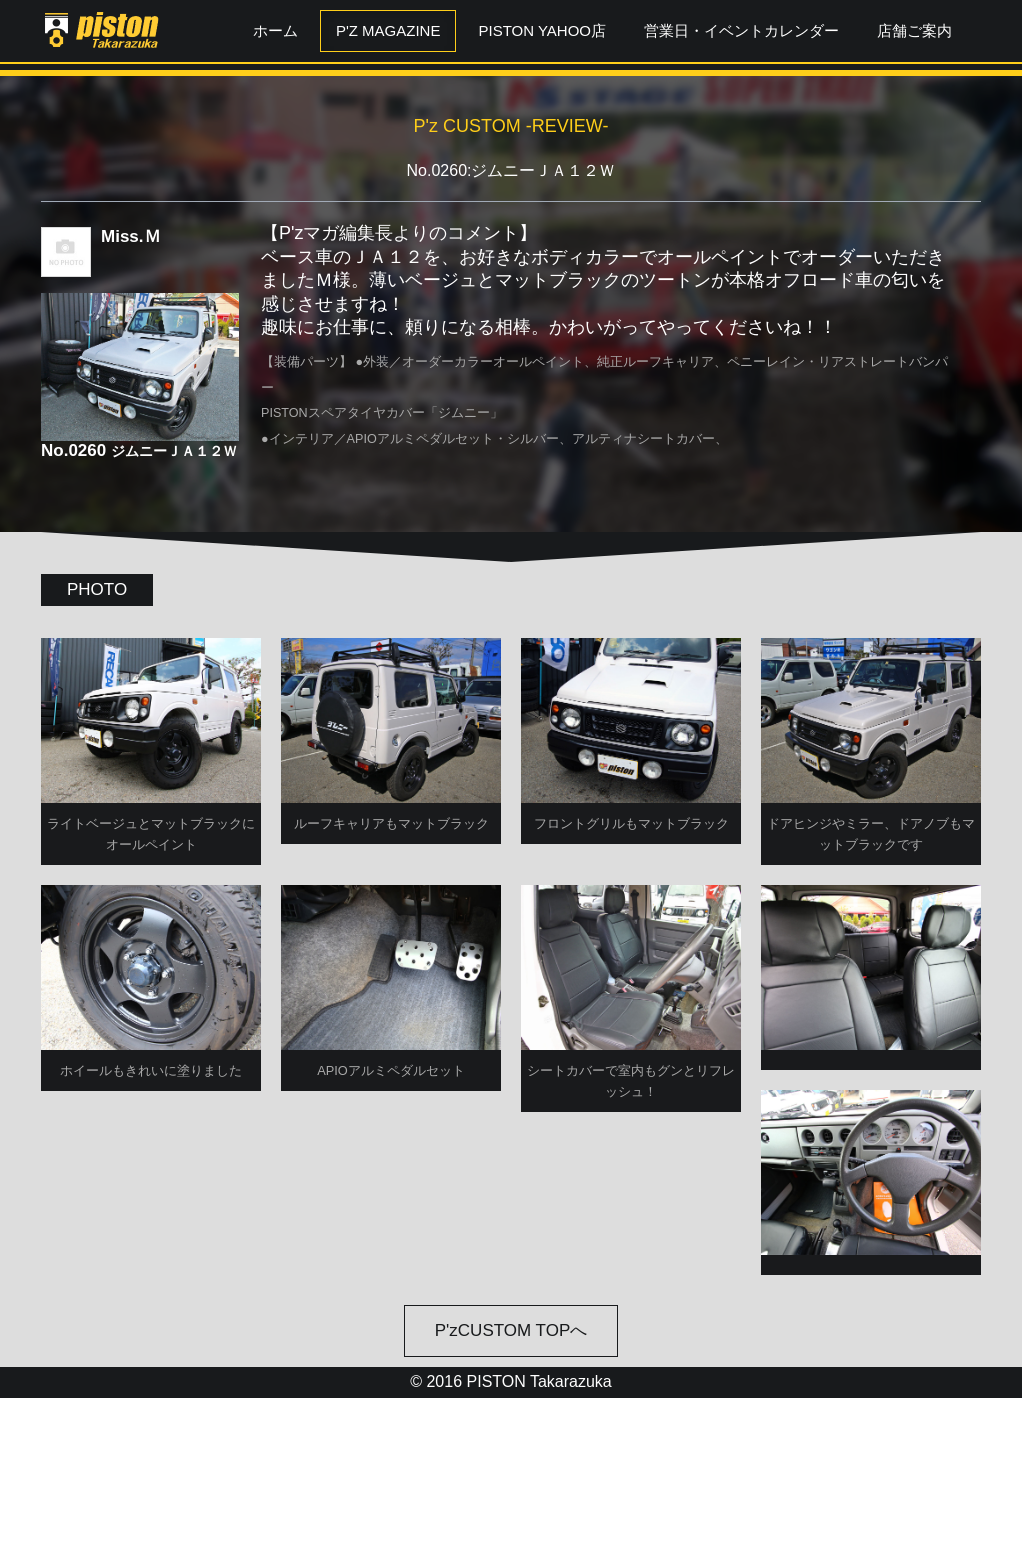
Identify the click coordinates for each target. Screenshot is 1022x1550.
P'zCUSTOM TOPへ (511, 1483)
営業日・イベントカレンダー (741, 30)
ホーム (275, 30)
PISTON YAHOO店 (542, 30)
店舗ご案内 (914, 30)
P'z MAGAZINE (388, 30)
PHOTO (97, 589)
